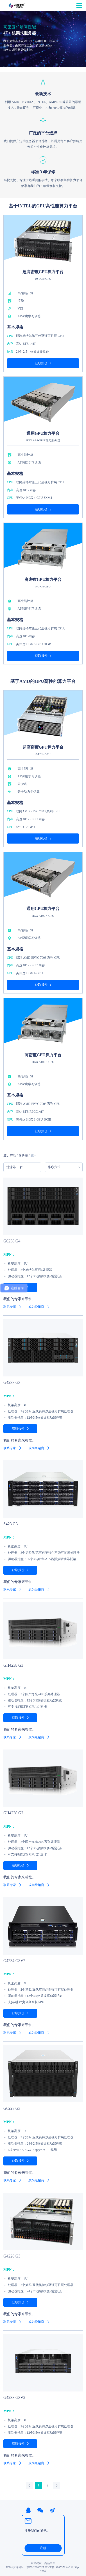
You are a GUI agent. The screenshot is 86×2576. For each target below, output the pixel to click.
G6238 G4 (11, 1241)
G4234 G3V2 (14, 1960)
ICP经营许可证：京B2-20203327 (25, 2567)
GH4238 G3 (13, 1665)
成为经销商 (36, 1306)
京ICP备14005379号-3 (57, 2567)
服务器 (23, 1155)
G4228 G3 (11, 2256)
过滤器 (15, 1167)
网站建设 (36, 2563)
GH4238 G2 (13, 1813)
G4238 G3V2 (14, 2397)
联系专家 (9, 1306)
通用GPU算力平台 (43, 433)
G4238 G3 (11, 1382)
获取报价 (41, 363)
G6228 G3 (11, 2108)
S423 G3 (10, 1524)
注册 (43, 2548)
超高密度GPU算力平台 (43, 272)
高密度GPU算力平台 (43, 579)
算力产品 (9, 1155)
